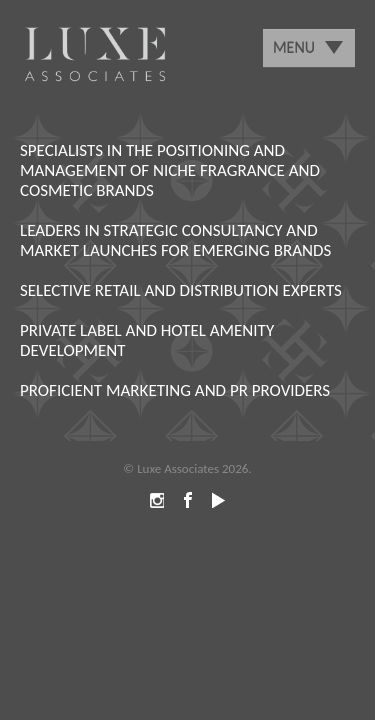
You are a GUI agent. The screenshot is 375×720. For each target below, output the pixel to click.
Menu (294, 47)
